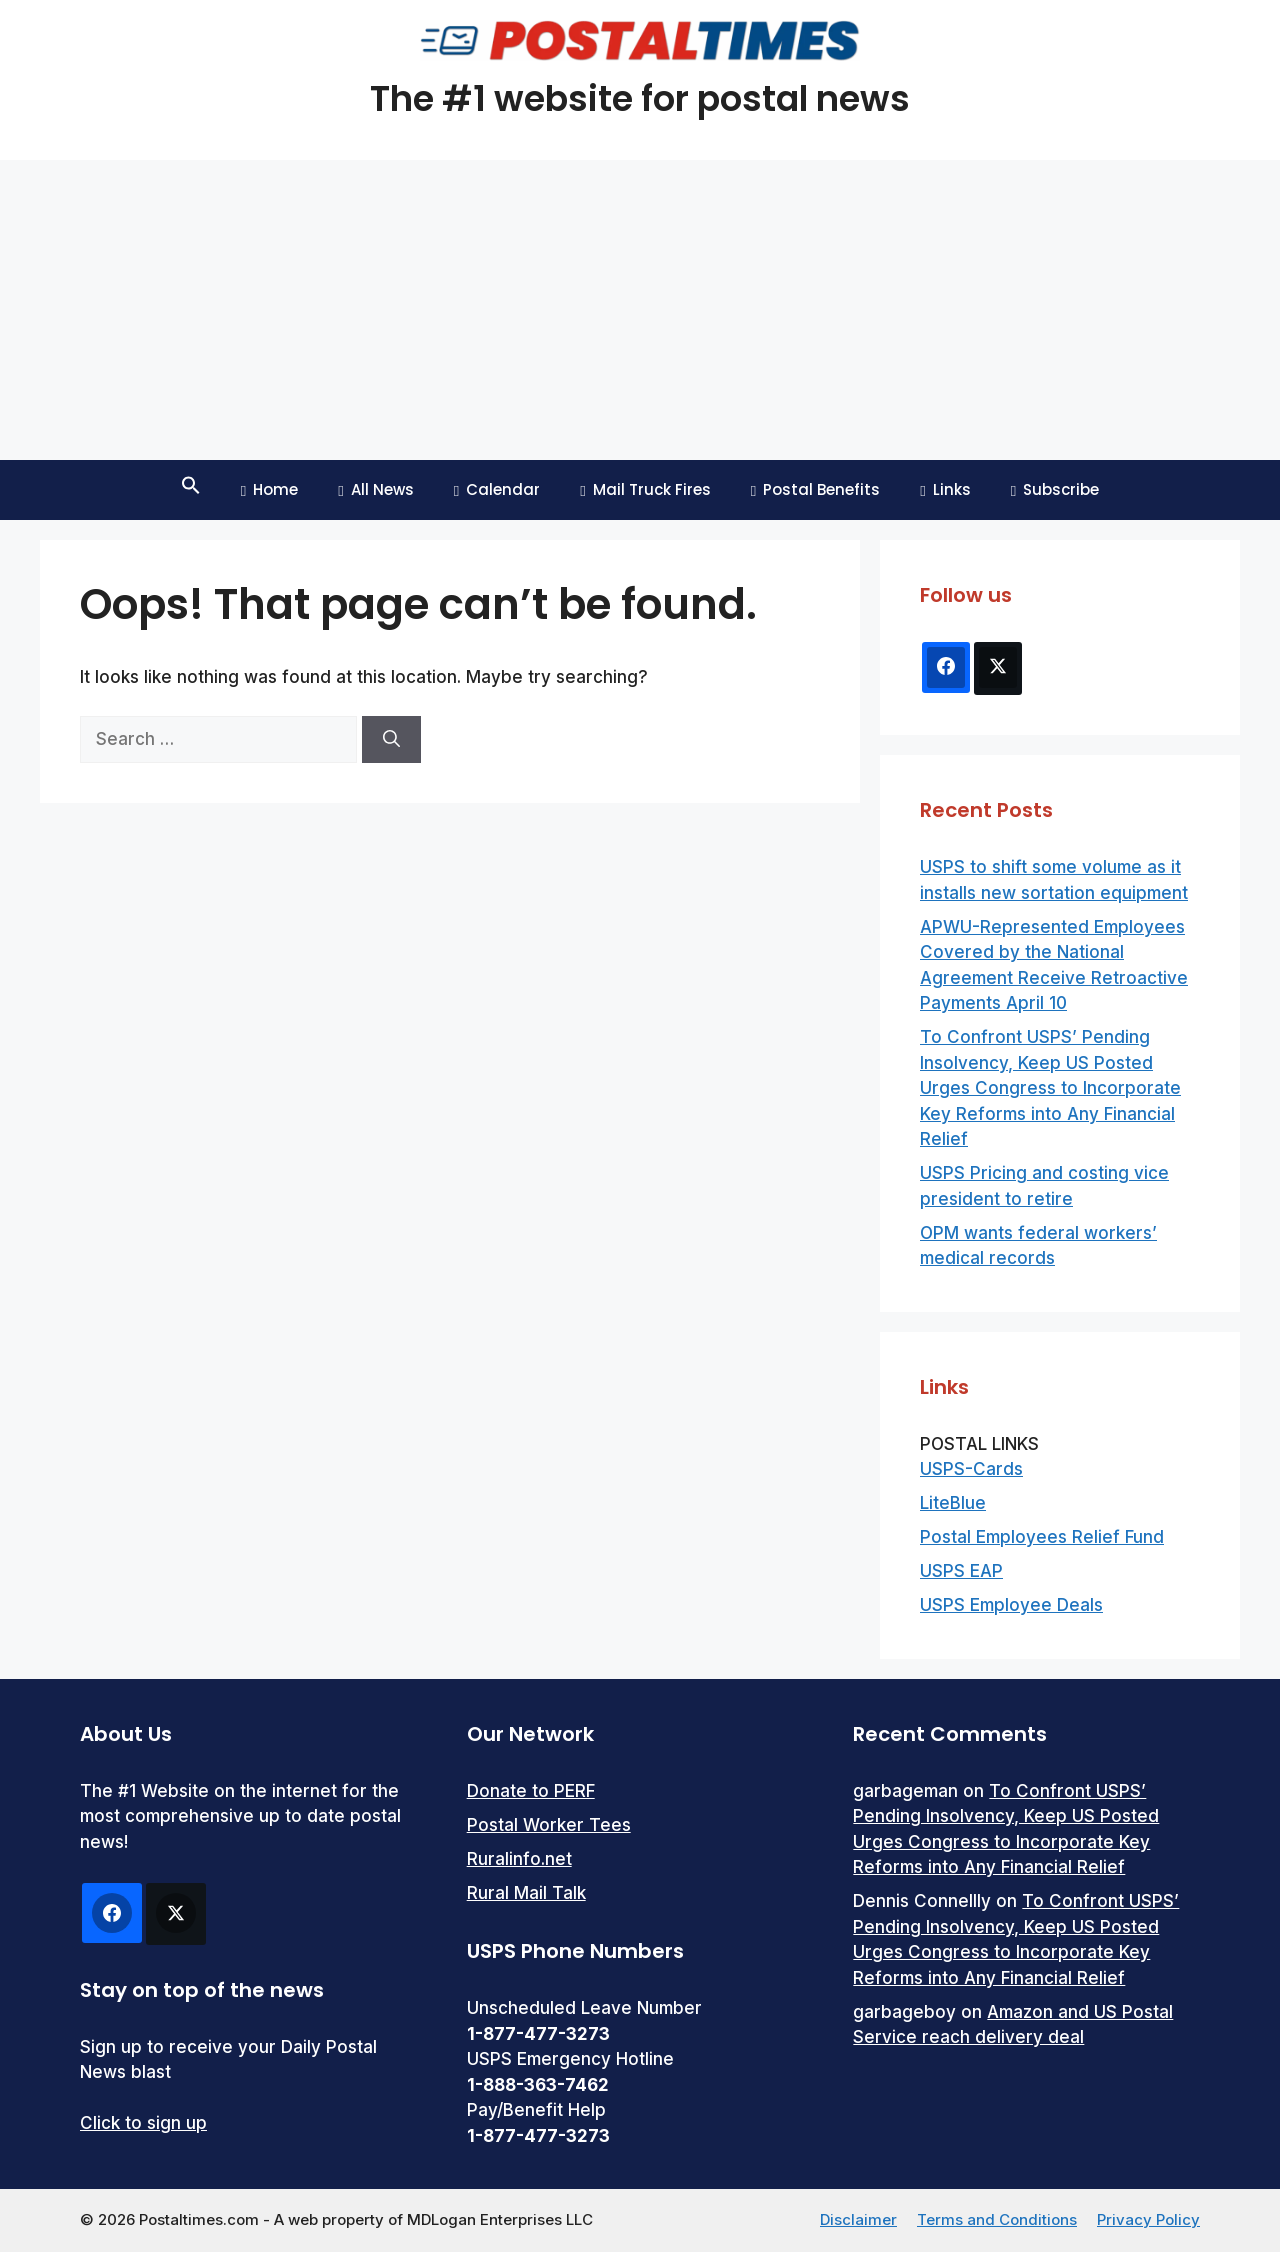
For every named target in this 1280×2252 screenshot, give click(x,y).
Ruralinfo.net (519, 1859)
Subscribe (1055, 489)
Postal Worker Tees (549, 1825)
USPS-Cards (971, 1469)
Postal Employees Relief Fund (1042, 1537)
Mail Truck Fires (645, 489)
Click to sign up (143, 2123)
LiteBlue (953, 1503)
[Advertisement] (640, 310)
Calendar (497, 489)
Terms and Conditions (997, 2219)
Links (945, 489)
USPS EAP (961, 1571)
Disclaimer (858, 2219)
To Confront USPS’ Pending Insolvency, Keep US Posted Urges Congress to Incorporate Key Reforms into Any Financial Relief (1050, 1088)
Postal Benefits (815, 489)
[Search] (391, 740)
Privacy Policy (1148, 2219)
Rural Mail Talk (526, 1893)
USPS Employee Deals (1011, 1605)
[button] (191, 490)
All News (375, 489)
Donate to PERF (531, 1791)
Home (269, 489)
